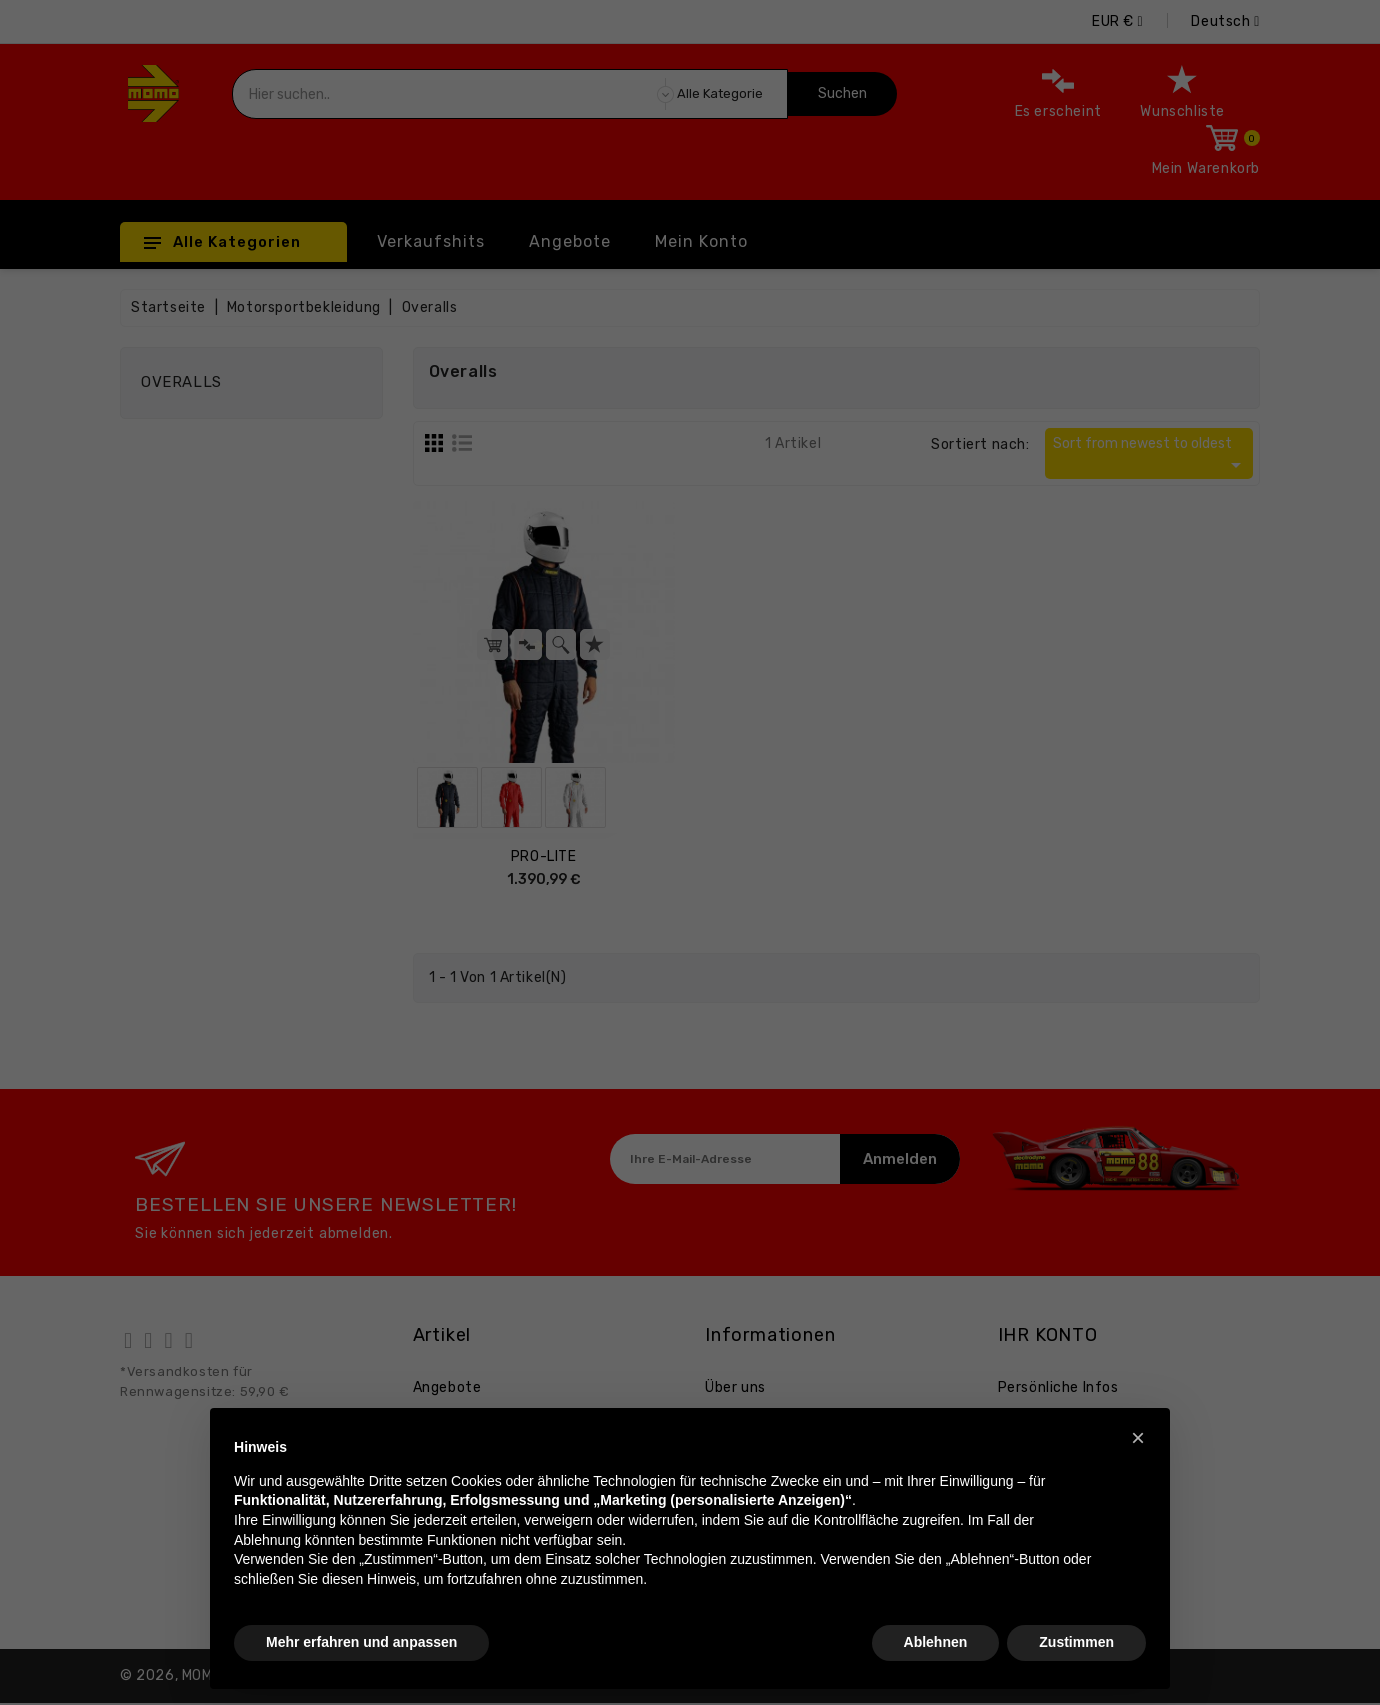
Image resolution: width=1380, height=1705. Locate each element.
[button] (1138, 1438)
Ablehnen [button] (936, 1642)
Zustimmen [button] (1076, 1642)
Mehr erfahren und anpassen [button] (361, 1642)
